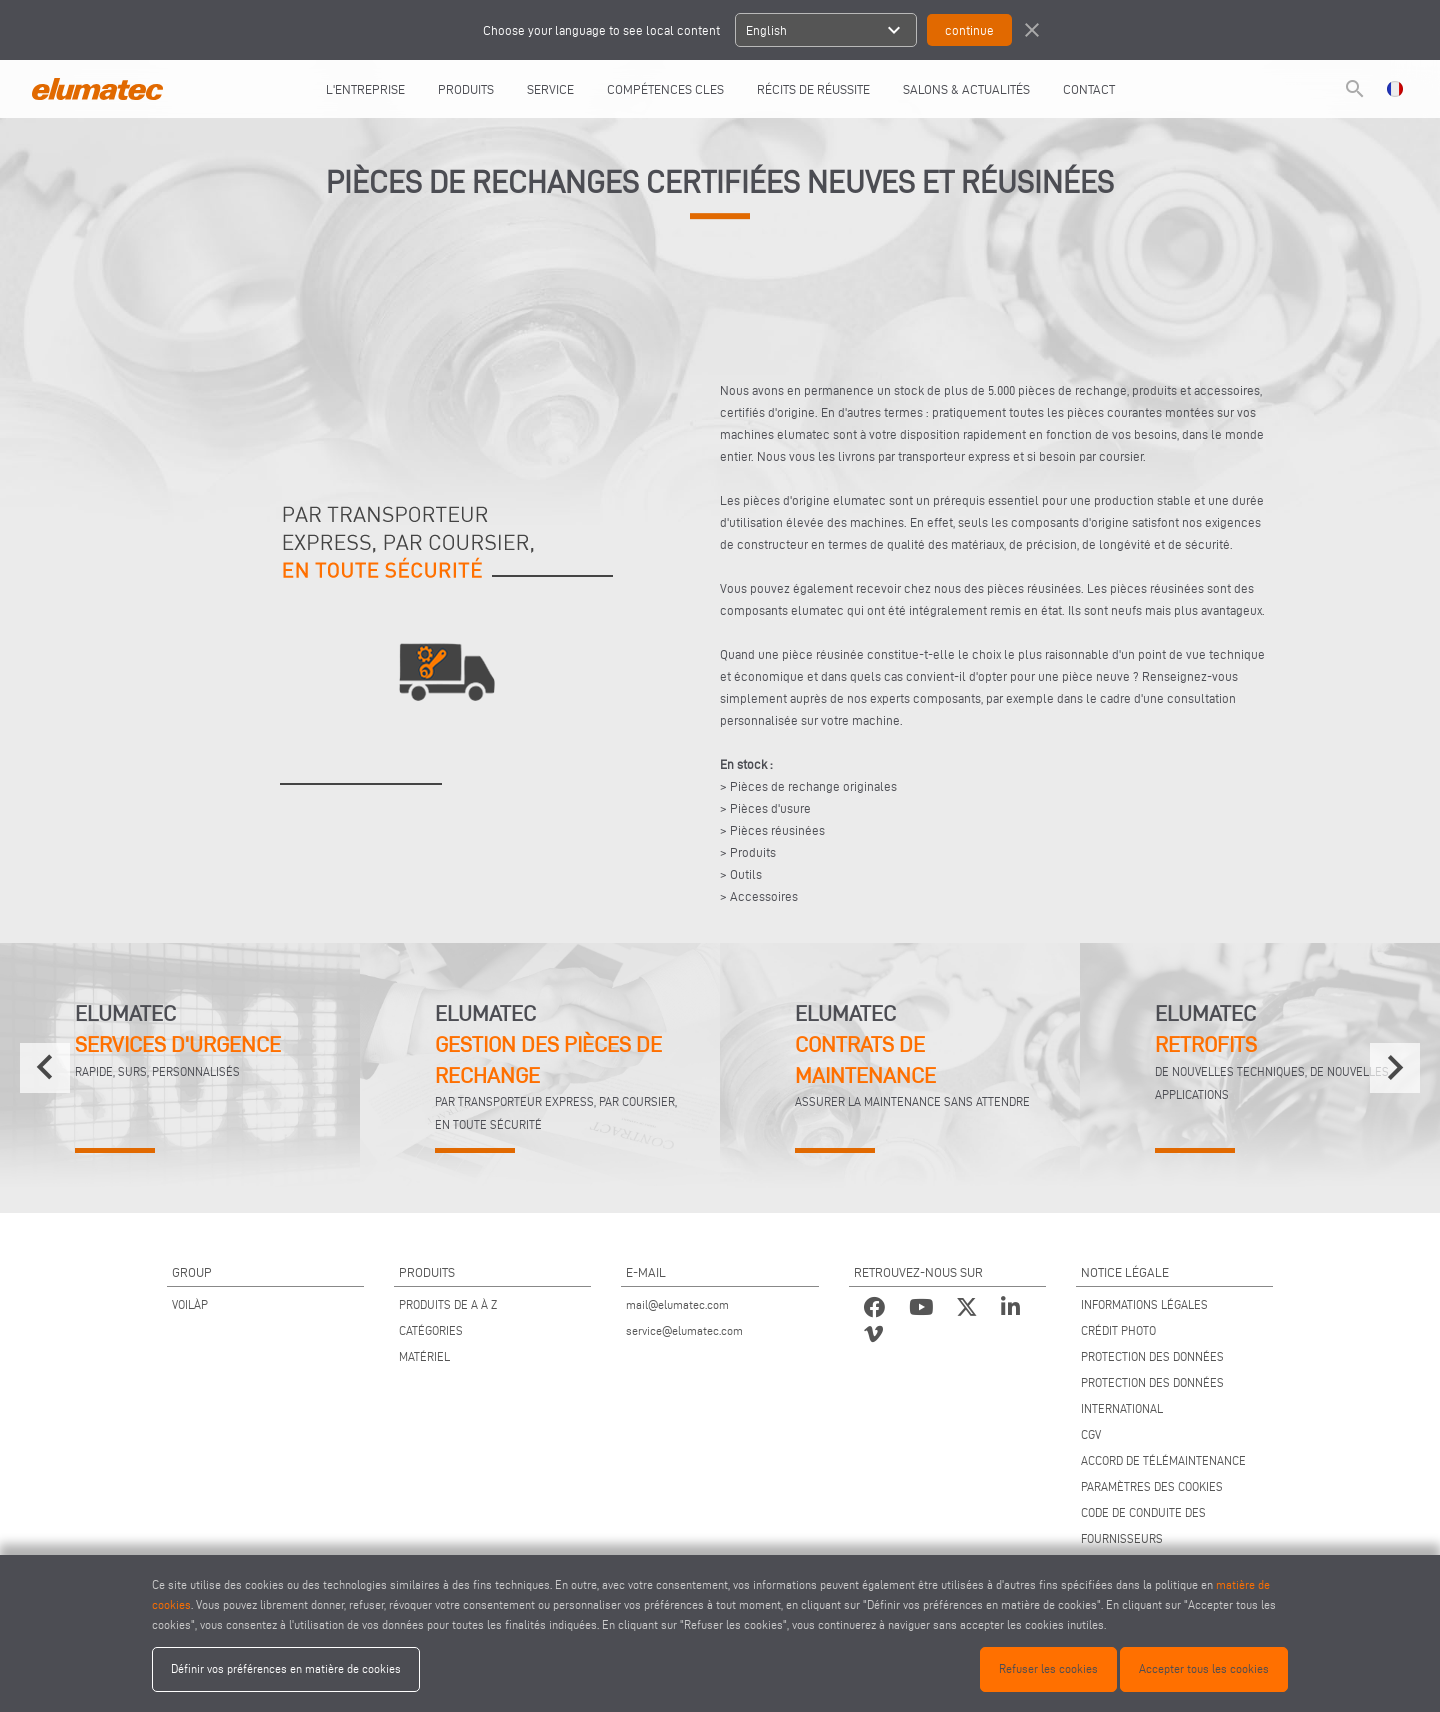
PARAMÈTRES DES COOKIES (1152, 1486)
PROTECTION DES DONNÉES (1152, 1356)
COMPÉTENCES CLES (665, 89)
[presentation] (45, 1068)
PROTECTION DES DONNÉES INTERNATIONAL (1152, 1395)
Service (550, 89)
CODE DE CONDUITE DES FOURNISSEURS (1143, 1525)
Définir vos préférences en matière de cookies (286, 1668)
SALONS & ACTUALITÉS (966, 89)
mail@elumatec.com (677, 1304)
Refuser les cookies (1048, 1668)
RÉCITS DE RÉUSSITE (813, 89)
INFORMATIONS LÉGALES (1144, 1304)
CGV (1091, 1434)
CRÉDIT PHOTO (1118, 1330)
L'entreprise (365, 89)
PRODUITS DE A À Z (448, 1304)
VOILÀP (190, 1304)
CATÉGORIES (431, 1330)
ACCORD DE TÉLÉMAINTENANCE (1163, 1460)
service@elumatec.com (684, 1330)
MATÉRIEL (424, 1356)
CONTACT (1089, 89)
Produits (466, 89)
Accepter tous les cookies (1204, 1668)
